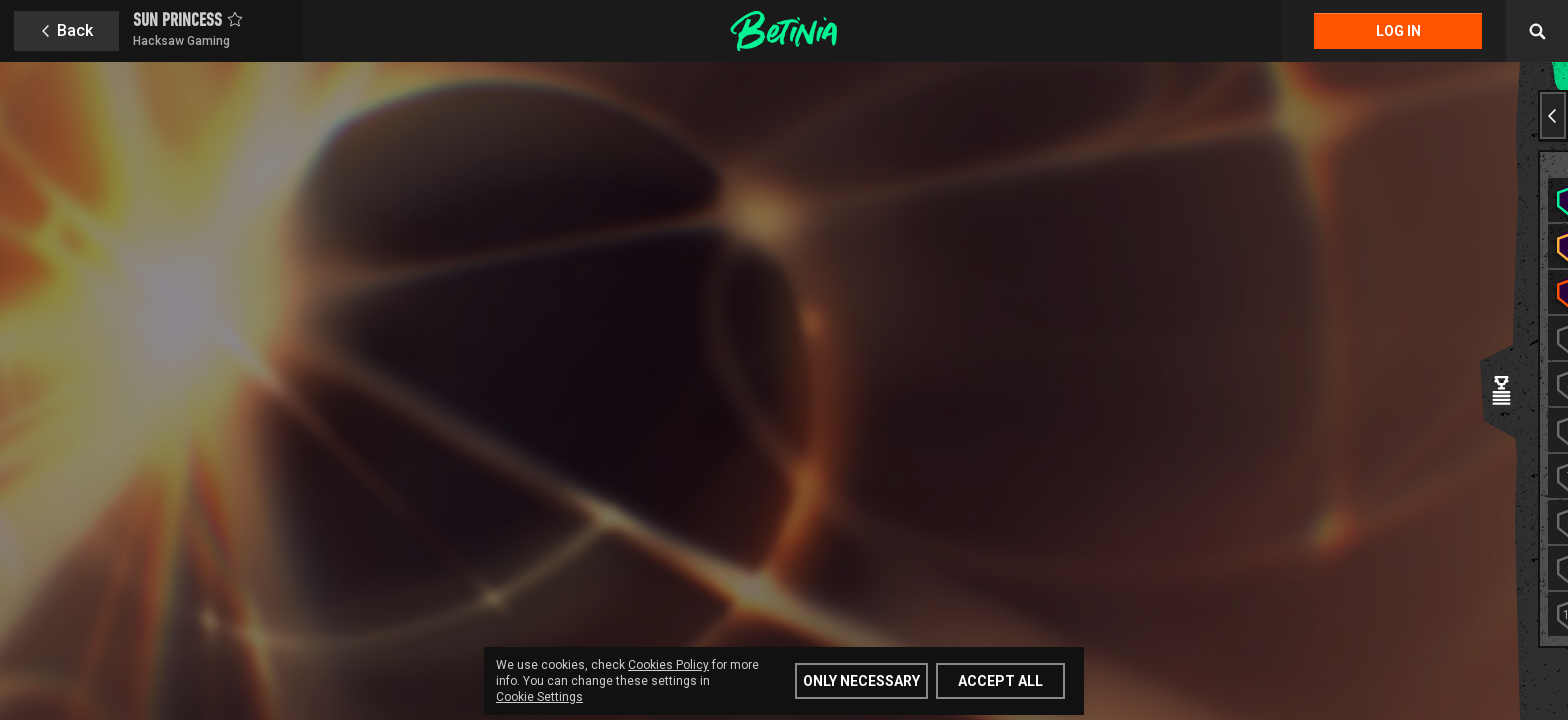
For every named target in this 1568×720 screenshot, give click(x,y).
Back (75, 30)
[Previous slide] (1553, 115)
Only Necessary (861, 681)
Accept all (1000, 681)
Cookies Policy (668, 665)
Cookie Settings (539, 697)
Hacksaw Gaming (181, 41)
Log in (1398, 31)
